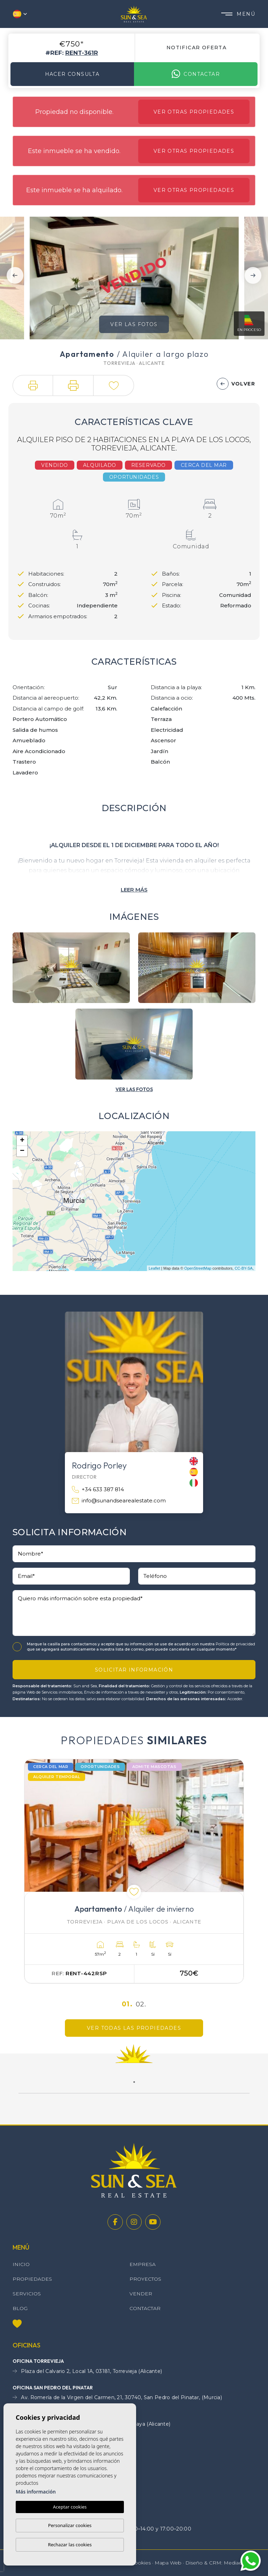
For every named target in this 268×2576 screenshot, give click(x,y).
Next (253, 275)
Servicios (27, 2293)
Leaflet (154, 1268)
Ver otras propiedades (194, 112)
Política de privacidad (235, 1643)
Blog (20, 2308)
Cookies (141, 2563)
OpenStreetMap (197, 1268)
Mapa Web (168, 2563)
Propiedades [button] (32, 2279)
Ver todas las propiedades (134, 2028)
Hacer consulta (72, 74)
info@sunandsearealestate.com (119, 1501)
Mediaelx (234, 2563)
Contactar (196, 74)
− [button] (22, 1151)
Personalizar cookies (70, 2525)
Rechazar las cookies (69, 2544)
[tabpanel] (134, 1871)
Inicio (21, 2264)
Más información (36, 2491)
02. (141, 2004)
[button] (33, 385)
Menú (238, 14)
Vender (140, 2293)
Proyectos (145, 2279)
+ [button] (22, 1140)
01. (127, 2004)
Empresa (142, 2264)
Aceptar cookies (70, 2507)
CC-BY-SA (243, 1268)
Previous (15, 275)
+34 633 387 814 (98, 1490)
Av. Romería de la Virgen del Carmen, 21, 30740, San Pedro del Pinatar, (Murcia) (117, 2397)
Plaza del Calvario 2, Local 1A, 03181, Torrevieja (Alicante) (87, 2371)
